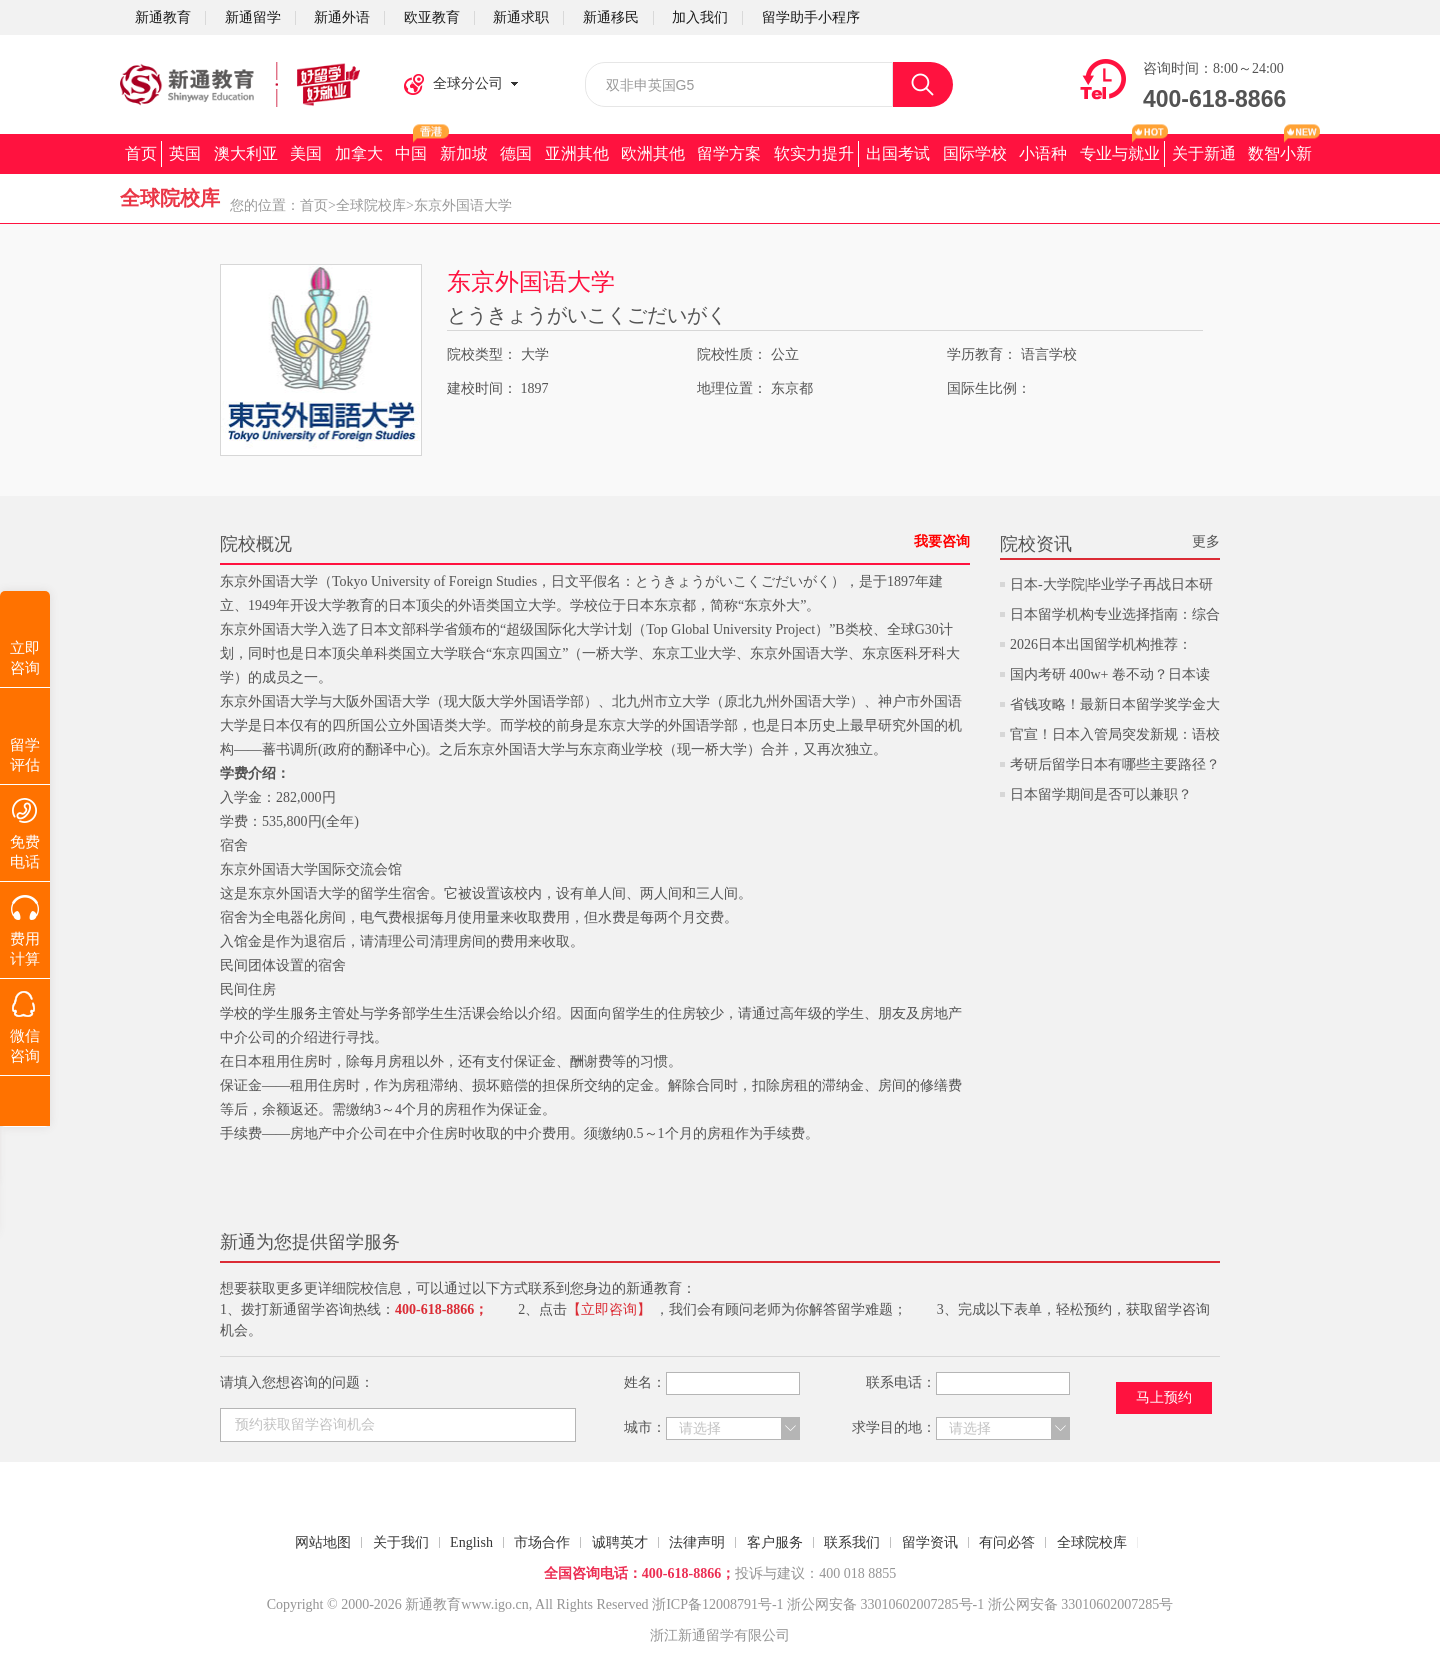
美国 (306, 153)
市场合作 (542, 1542)
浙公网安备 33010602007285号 (880, 1604)
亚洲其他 (577, 153)
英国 (185, 153)
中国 (411, 153)
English (471, 1542)
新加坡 (464, 153)
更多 (1206, 541)
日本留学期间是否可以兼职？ (1101, 794)
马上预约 (1164, 1397)
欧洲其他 (653, 153)
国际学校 (975, 153)
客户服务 (775, 1542)
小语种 (1043, 153)
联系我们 (852, 1542)
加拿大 (359, 153)
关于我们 (401, 1542)
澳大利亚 (246, 153)
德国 (516, 153)
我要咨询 (942, 541)
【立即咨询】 (609, 1309)
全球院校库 (371, 205)
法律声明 (697, 1542)
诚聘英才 (620, 1542)
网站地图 (323, 1542)
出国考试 (898, 153)
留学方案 (729, 153)
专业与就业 (1120, 153)
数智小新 (1280, 153)
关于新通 (1204, 153)
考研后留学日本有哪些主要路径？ (1115, 764)
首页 (141, 153)
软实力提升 (814, 153)
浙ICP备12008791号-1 (717, 1604)
